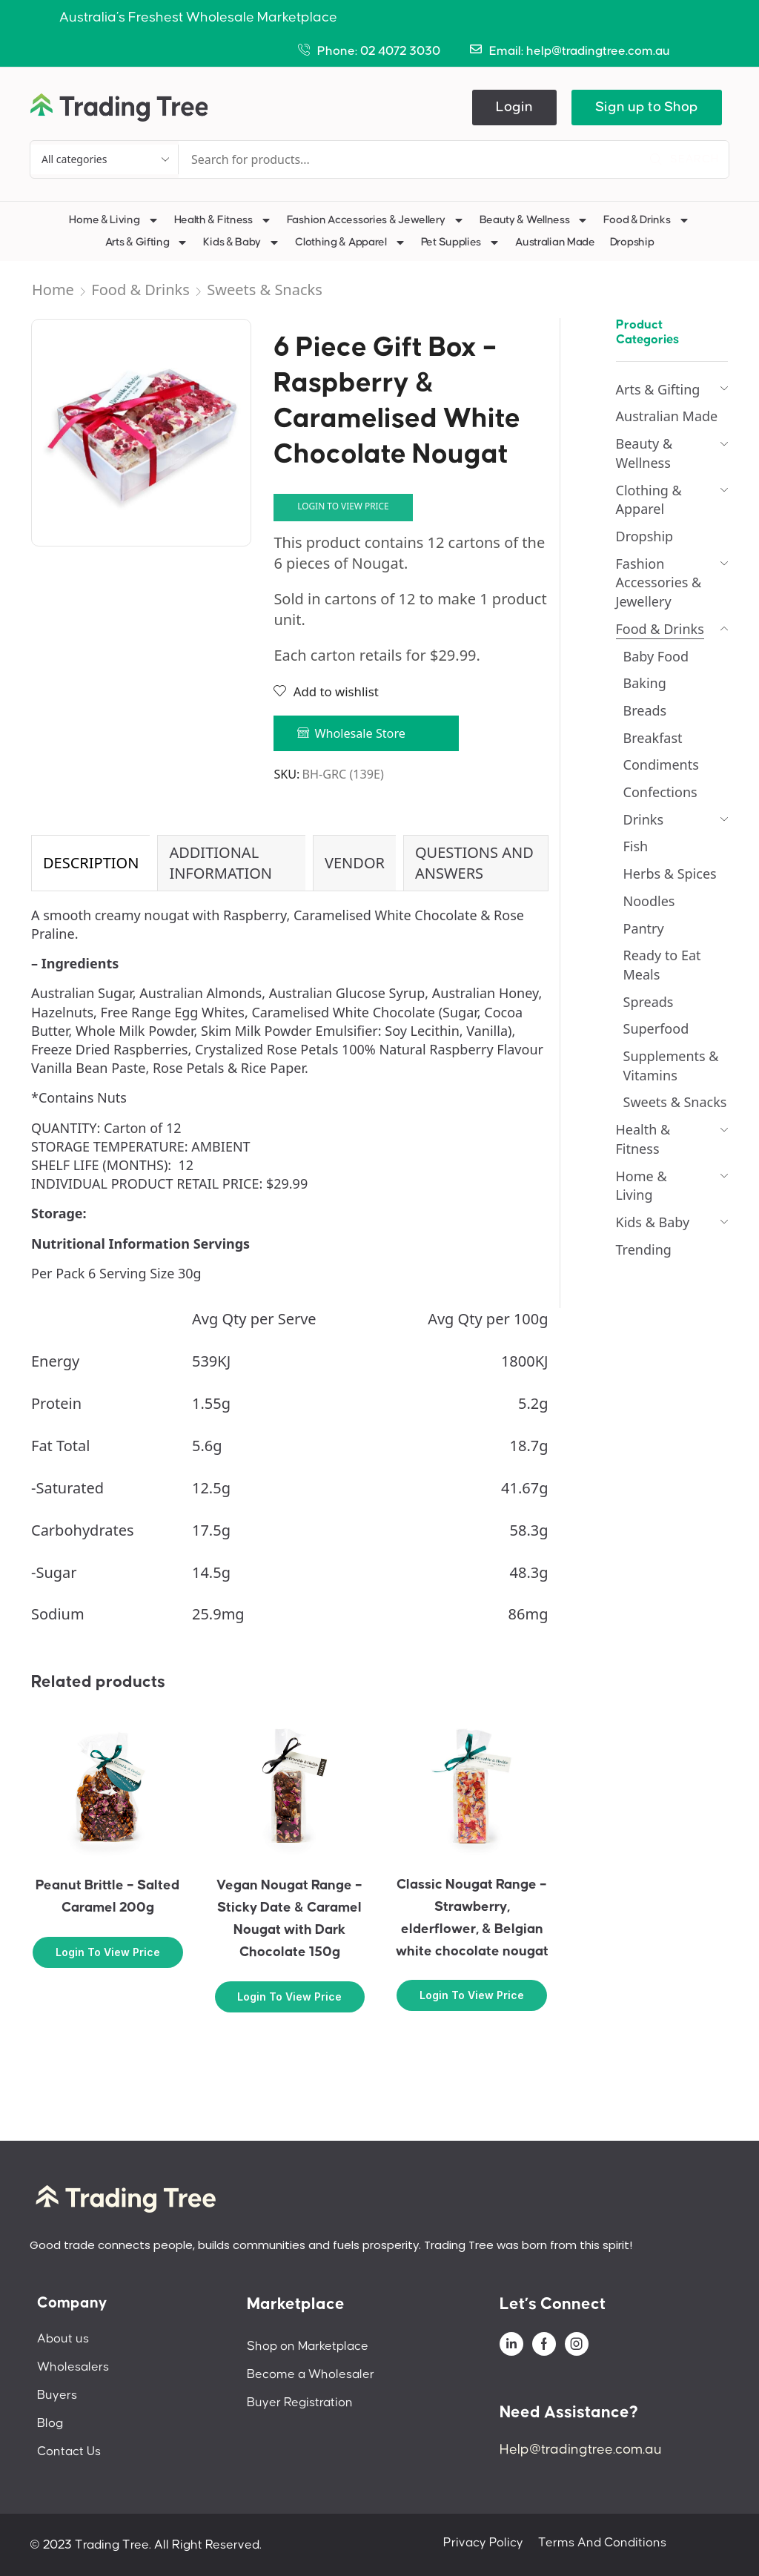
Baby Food (656, 656)
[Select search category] (104, 159)
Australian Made (555, 242)
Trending (644, 1249)
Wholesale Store (359, 733)
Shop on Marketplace (307, 2346)
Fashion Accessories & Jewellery (376, 220)
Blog (50, 2423)
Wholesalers (73, 2367)
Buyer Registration (300, 2402)
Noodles (649, 901)
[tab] (90, 863)
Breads (645, 710)
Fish (636, 846)
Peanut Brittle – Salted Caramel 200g (107, 1896)
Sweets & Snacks (264, 290)
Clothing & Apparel (350, 242)
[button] (514, 107)
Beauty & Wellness (534, 220)
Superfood (656, 1028)
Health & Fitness (223, 220)
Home (53, 290)
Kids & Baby (241, 242)
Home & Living (114, 220)
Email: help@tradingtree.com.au (579, 51)
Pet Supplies (460, 242)
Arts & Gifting (147, 242)
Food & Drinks (646, 220)
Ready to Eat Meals (662, 964)
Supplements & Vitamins (671, 1065)
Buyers (57, 2395)
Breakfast (653, 738)
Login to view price (343, 506)
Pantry (643, 928)
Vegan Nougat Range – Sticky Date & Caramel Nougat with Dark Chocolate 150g (289, 1918)
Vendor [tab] (355, 863)
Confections (660, 792)
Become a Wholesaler (310, 2374)
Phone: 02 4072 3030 (378, 51)
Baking (644, 683)
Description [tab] (91, 863)
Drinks (643, 819)
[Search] (684, 159)
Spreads (648, 1002)
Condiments (661, 764)
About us (63, 2338)
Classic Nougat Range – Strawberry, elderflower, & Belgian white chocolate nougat (472, 1917)
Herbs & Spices (670, 873)
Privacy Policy (483, 2542)
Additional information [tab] (220, 863)
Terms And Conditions (602, 2542)
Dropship (632, 242)
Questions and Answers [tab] (474, 863)
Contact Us (69, 2451)
